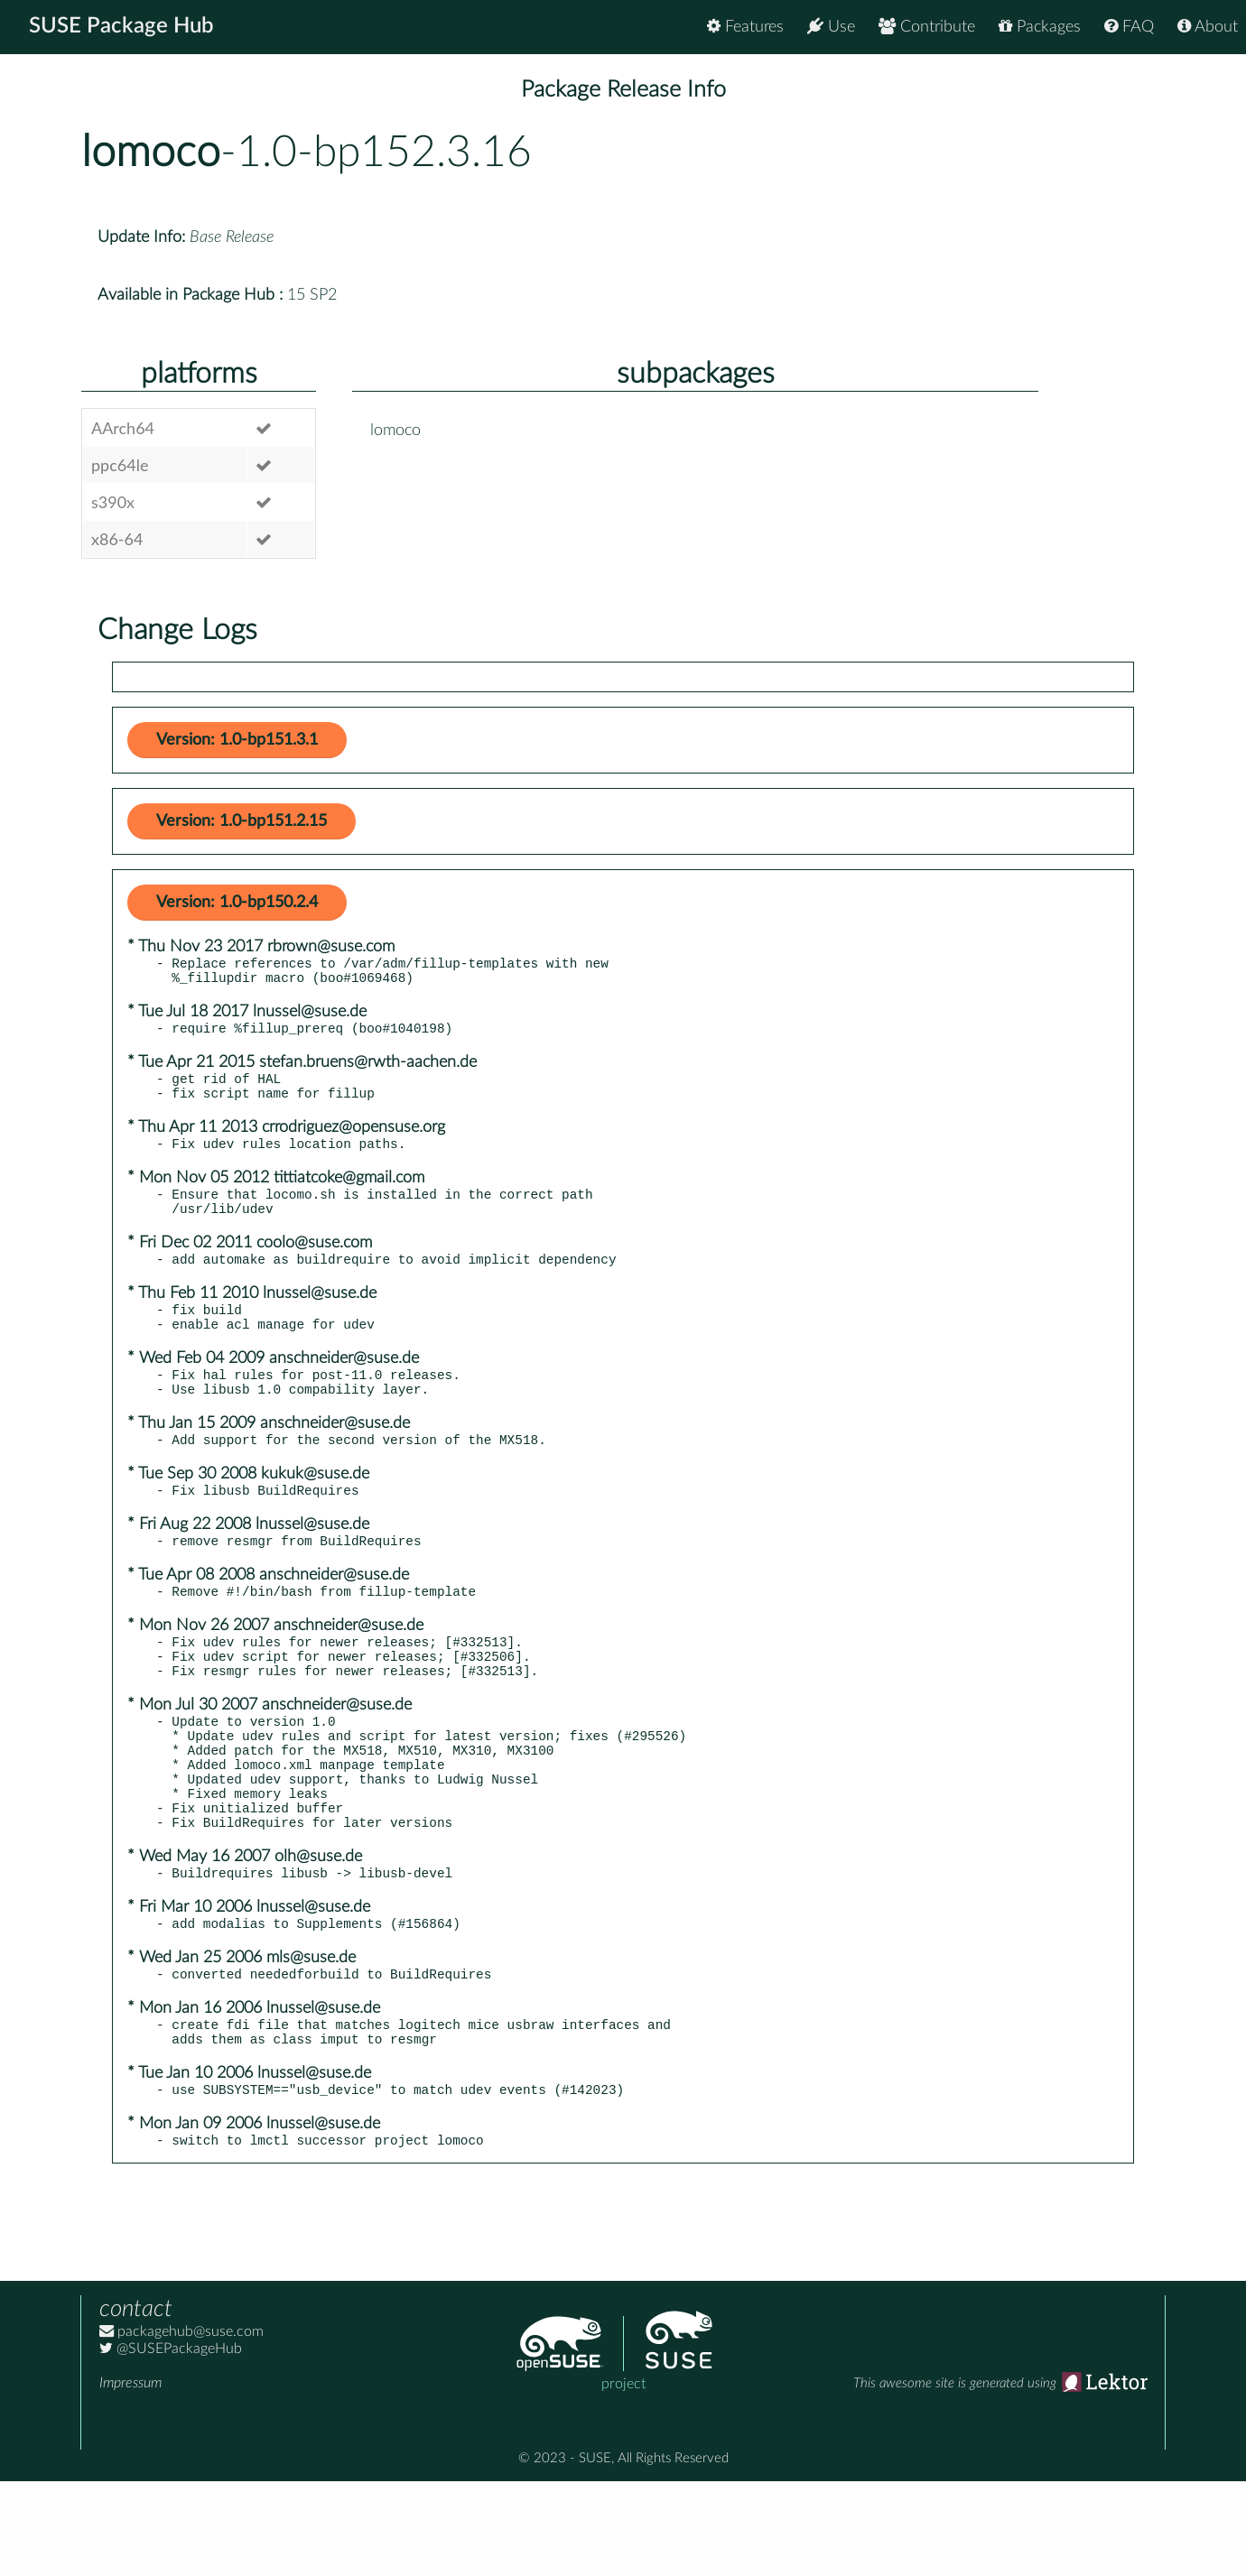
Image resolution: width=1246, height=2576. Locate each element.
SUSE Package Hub (122, 27)
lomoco (150, 152)
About (1207, 26)
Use (831, 26)
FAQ (1129, 26)
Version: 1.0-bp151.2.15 (241, 821)
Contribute (927, 26)
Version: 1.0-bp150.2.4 (237, 902)
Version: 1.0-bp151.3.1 (237, 740)
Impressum (130, 2477)
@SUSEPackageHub (170, 2443)
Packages (1040, 26)
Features (745, 26)
